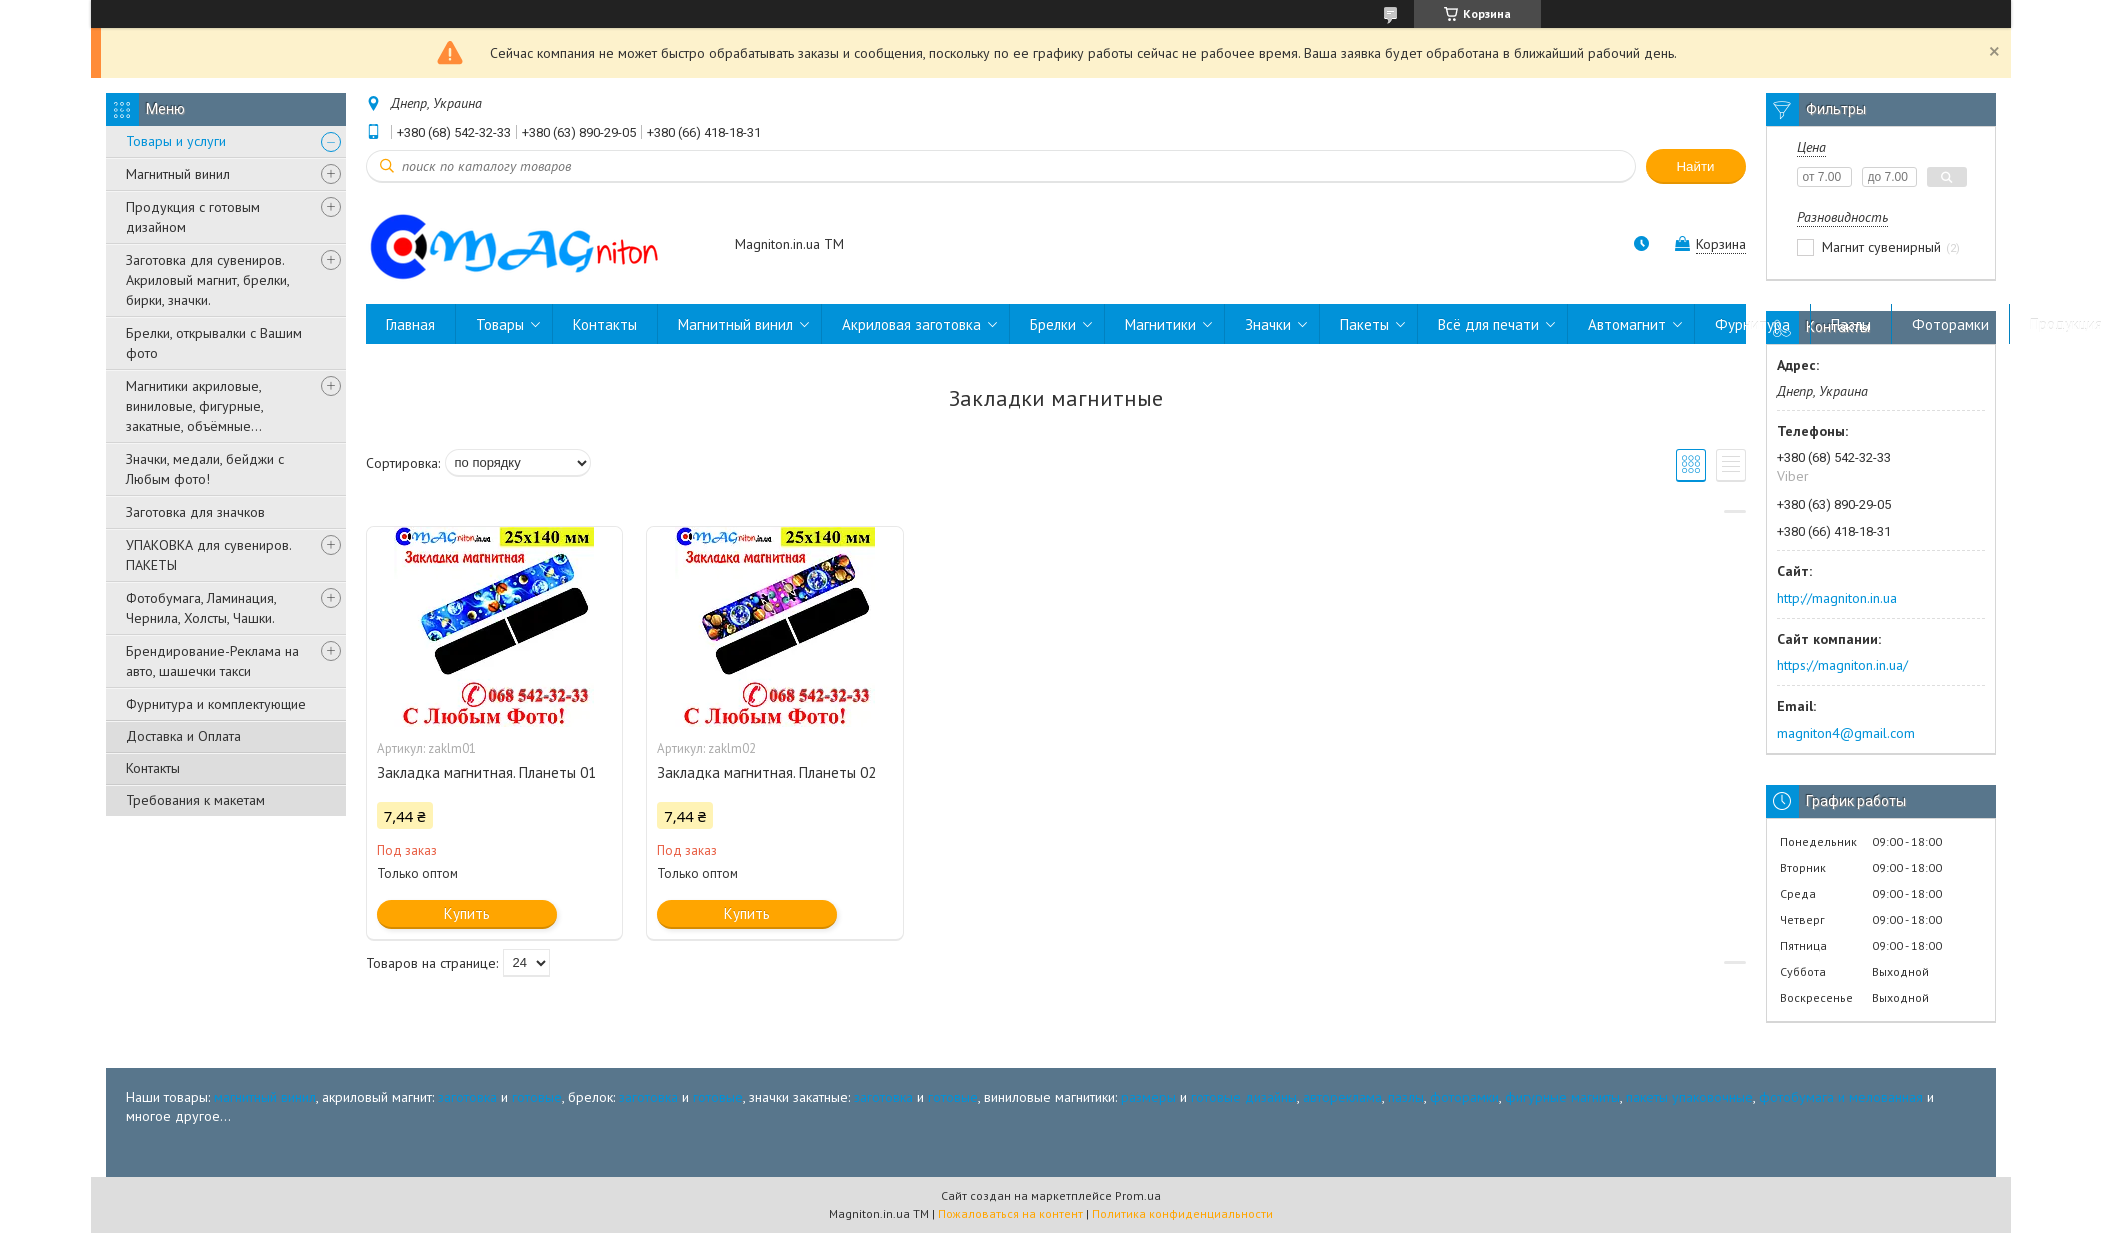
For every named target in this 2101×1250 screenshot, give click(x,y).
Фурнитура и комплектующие (216, 704)
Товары (500, 324)
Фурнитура (1752, 324)
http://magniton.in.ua (1837, 598)
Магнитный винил (178, 174)
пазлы (1406, 1097)
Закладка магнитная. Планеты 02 (766, 772)
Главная (410, 324)
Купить (467, 913)
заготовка (467, 1097)
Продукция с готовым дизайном (193, 217)
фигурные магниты (1562, 1097)
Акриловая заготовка (911, 324)
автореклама (1342, 1097)
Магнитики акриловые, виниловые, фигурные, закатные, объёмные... (194, 406)
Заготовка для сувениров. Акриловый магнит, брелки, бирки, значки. (207, 280)
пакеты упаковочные (1689, 1097)
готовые (537, 1097)
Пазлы (1851, 324)
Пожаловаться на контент (1010, 1213)
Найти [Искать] (1695, 166)
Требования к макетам (195, 800)
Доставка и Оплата (183, 736)
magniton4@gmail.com (1846, 733)
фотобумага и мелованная (1841, 1097)
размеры (1148, 1097)
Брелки (1053, 324)
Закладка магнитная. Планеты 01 (486, 772)
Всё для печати (1488, 324)
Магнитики (1160, 324)
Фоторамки (1950, 324)
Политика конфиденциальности (1182, 1213)
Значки (1268, 324)
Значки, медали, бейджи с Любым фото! (205, 469)
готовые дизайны (1244, 1097)
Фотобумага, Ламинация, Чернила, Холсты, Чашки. (201, 608)
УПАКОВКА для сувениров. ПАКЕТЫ (208, 555)
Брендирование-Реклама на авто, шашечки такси (212, 661)
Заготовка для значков (195, 512)
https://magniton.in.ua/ (1842, 665)
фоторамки (1464, 1097)
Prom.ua (1138, 1195)
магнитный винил (265, 1097)
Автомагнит (1627, 324)
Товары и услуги (176, 141)
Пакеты (1364, 324)
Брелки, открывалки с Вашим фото (214, 343)
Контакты (153, 768)
